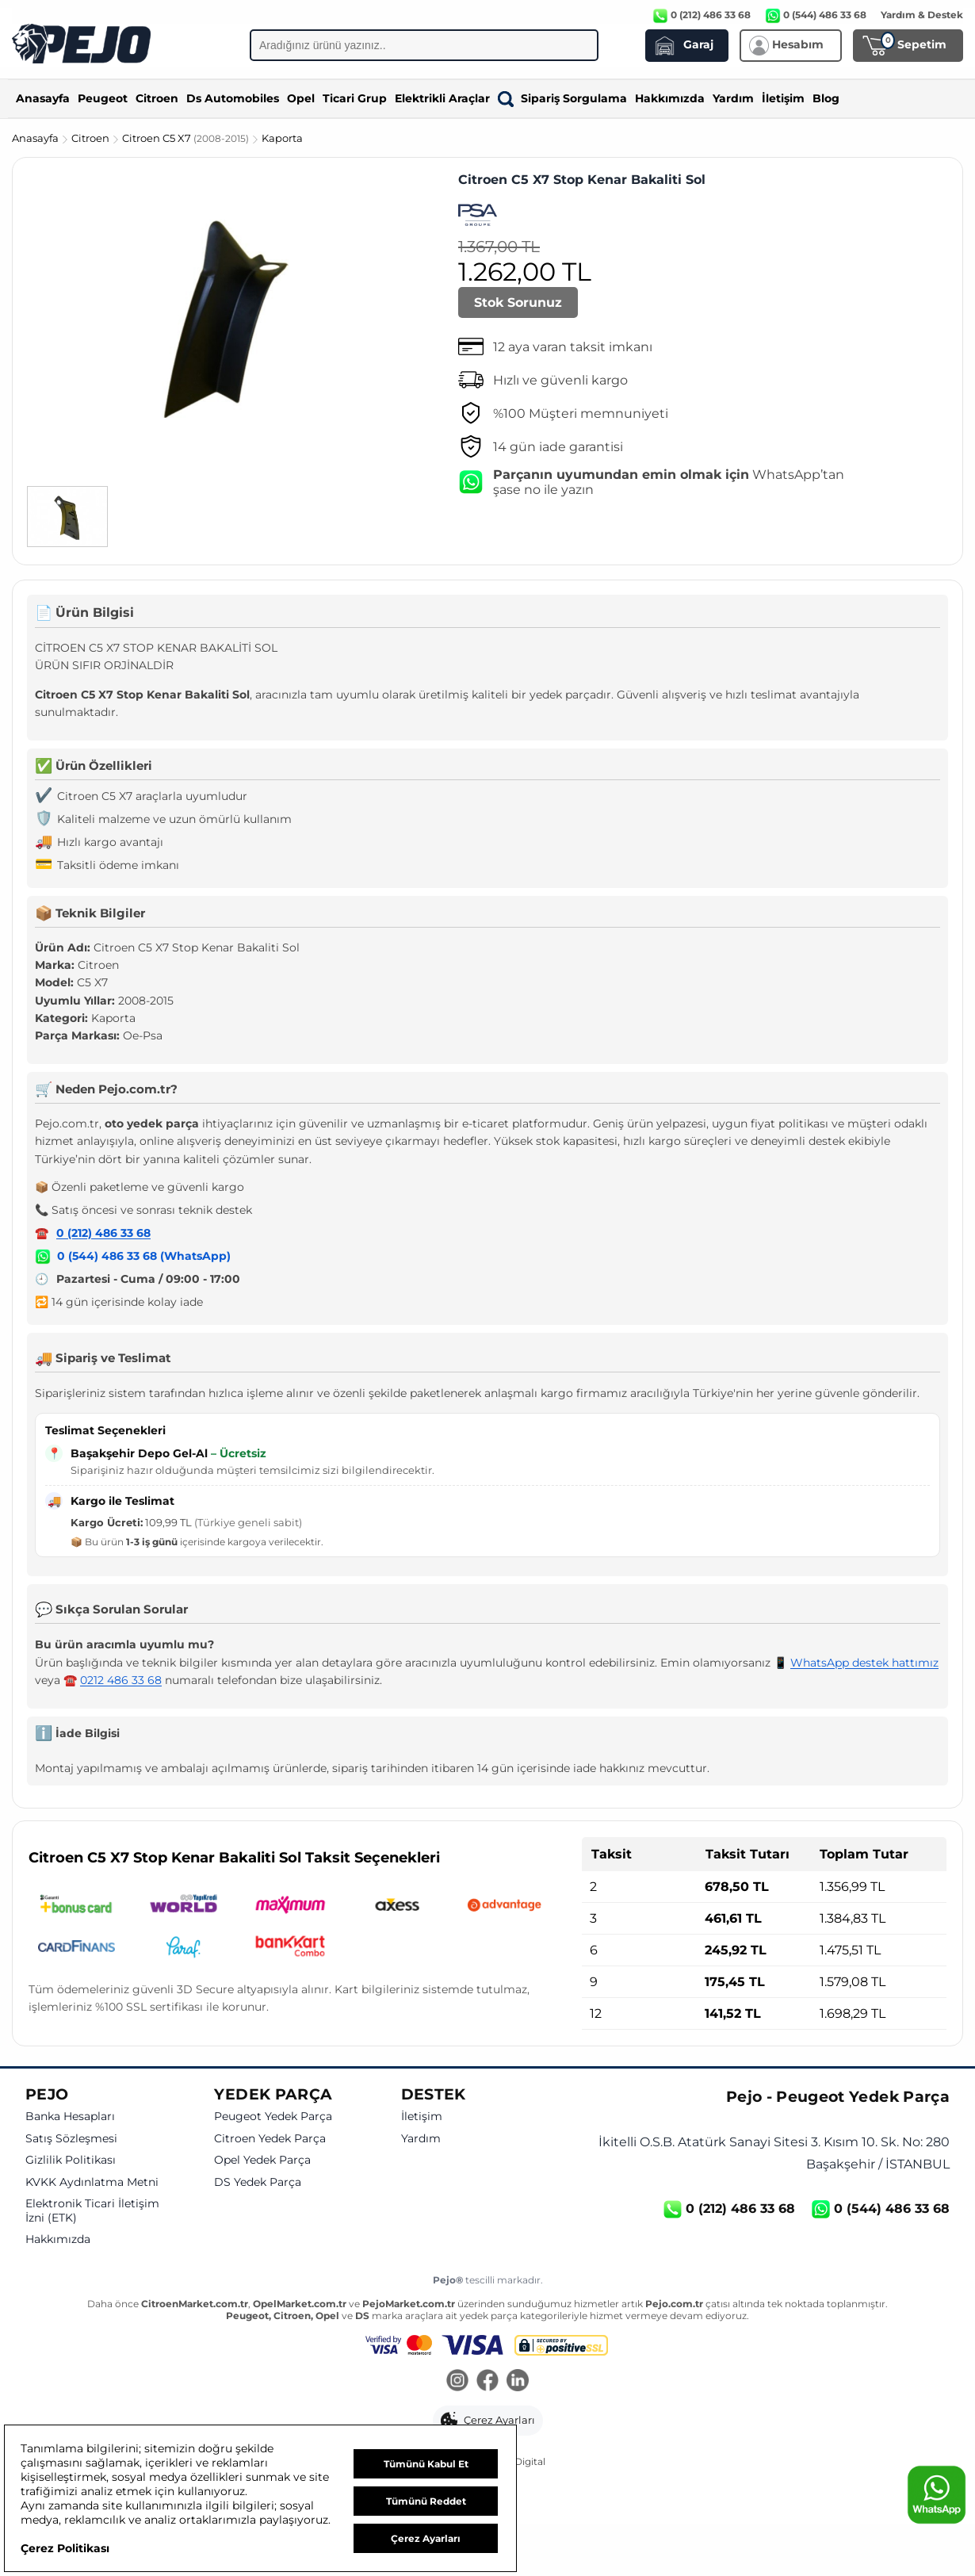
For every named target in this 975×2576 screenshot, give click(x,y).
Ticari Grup (355, 98)
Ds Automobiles (232, 98)
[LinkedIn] (518, 2381)
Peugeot (103, 98)
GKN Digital (517, 2461)
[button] (488, 2421)
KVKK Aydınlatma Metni (92, 2182)
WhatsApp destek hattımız (864, 1662)
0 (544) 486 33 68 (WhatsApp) (144, 1256)
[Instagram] (457, 2381)
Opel (301, 98)
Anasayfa (43, 98)
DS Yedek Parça (257, 2182)
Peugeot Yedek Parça (273, 2116)
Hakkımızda (670, 98)
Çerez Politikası (65, 2548)
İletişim (783, 98)
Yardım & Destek (922, 15)
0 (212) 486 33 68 (103, 1233)
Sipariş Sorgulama (562, 98)
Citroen (157, 98)
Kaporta (282, 138)
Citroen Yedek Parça (270, 2138)
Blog (825, 98)
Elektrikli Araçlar (442, 98)
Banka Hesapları (70, 2116)
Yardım (733, 98)
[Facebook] (487, 2381)
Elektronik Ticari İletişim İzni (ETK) (92, 2211)
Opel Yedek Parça (262, 2160)
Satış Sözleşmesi (71, 2138)
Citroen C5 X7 (186, 138)
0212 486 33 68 (121, 1680)
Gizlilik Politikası (70, 2160)
